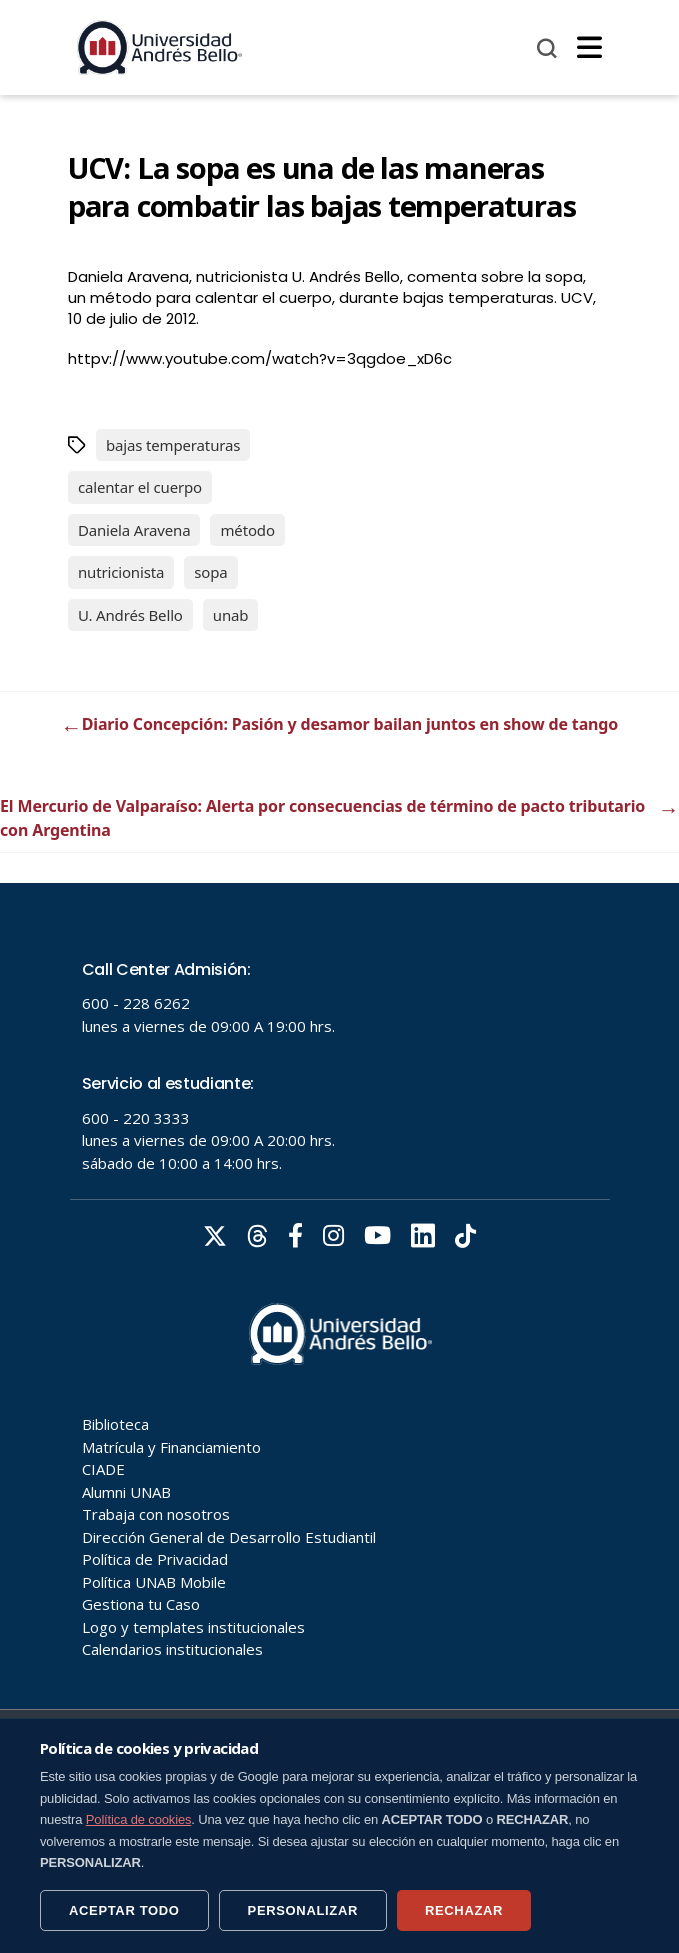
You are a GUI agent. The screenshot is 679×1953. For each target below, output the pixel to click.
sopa (210, 572)
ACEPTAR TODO (124, 1910)
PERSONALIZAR (303, 1910)
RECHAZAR (464, 1910)
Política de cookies (139, 1819)
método (247, 530)
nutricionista (121, 572)
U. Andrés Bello (130, 615)
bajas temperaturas (173, 445)
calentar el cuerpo (140, 487)
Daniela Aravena (134, 530)
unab (231, 615)
